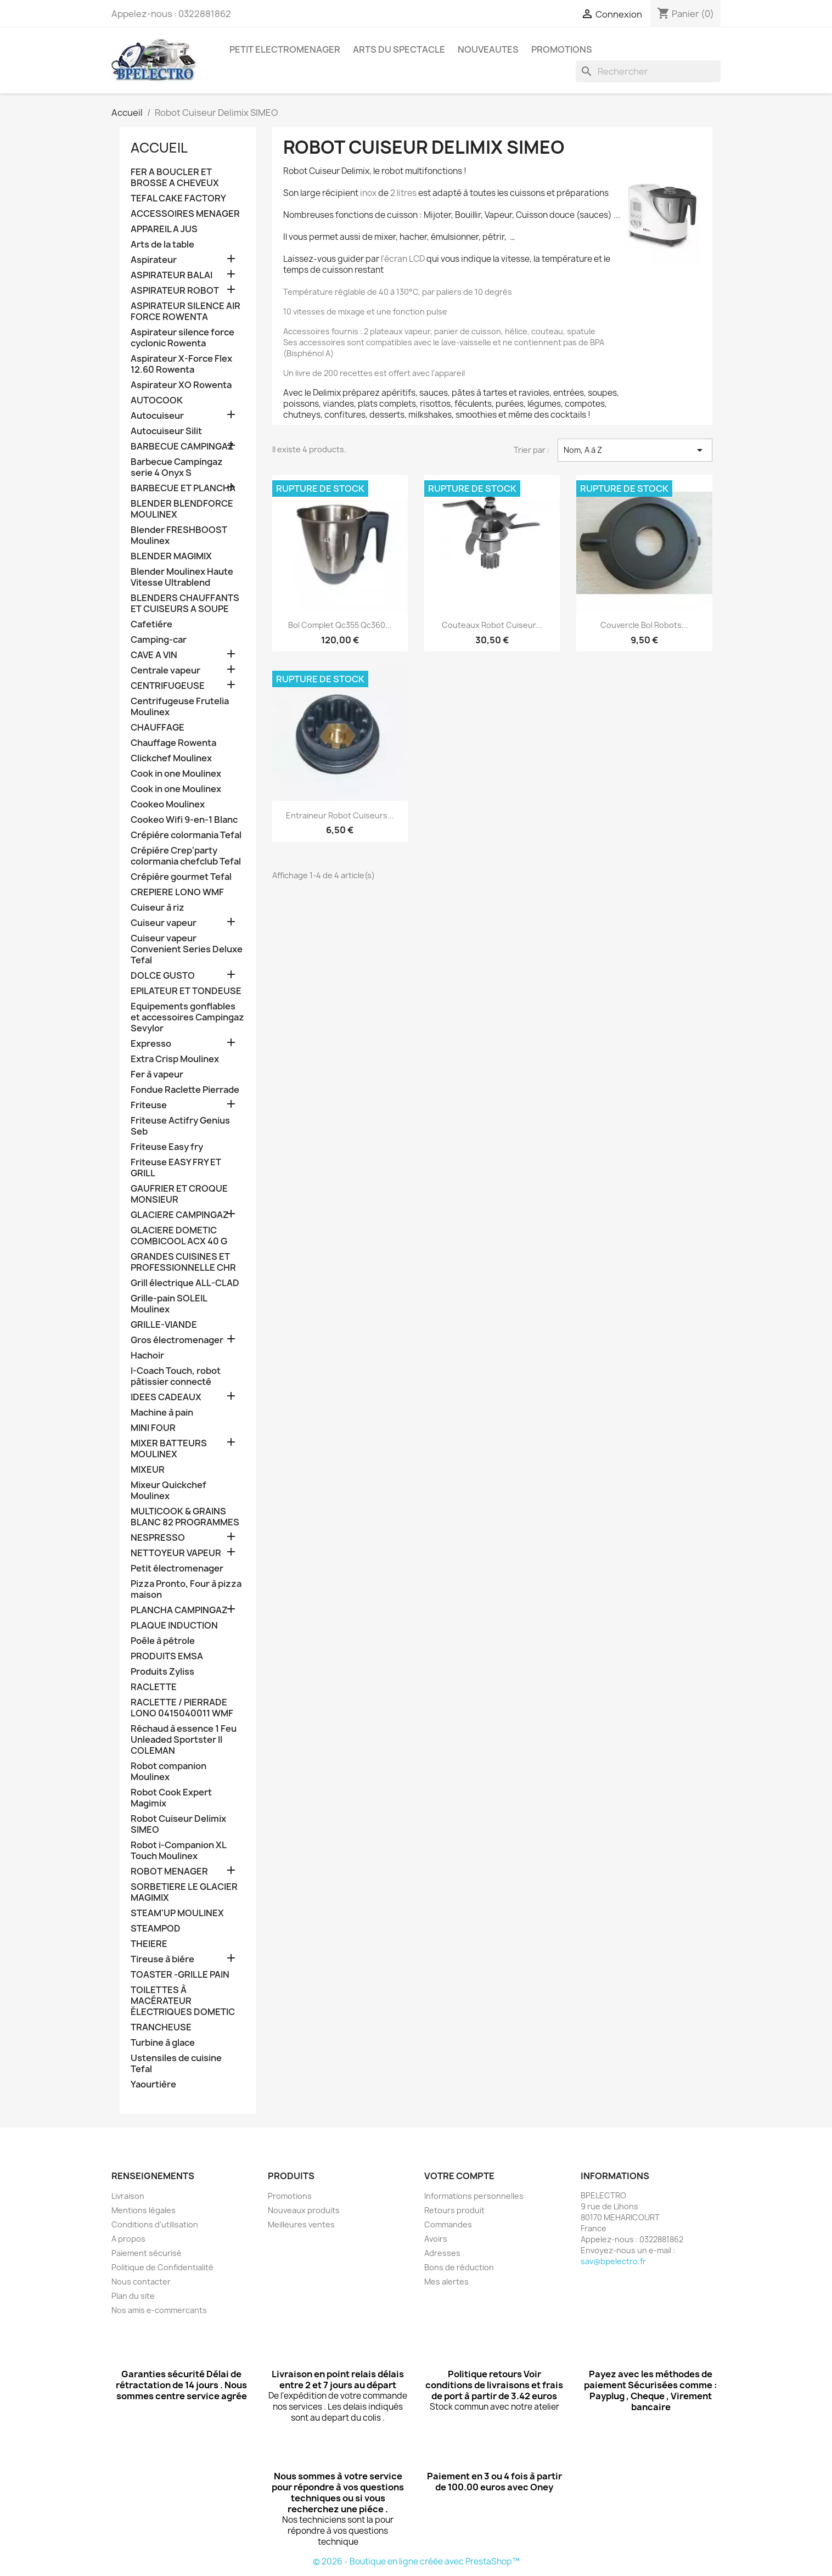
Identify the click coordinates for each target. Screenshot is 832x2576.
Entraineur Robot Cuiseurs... (340, 815)
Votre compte (459, 2176)
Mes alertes (446, 2281)
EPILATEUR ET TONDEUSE (186, 991)
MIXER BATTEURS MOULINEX (169, 1449)
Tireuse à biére (162, 1959)
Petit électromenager (177, 1568)
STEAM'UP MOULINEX (177, 1913)
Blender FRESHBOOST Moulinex (179, 535)
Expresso (151, 1044)
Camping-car (159, 640)
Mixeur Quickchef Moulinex (168, 1490)
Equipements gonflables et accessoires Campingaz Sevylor (187, 1017)
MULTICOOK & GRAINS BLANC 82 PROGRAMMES (185, 1517)
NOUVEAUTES (488, 49)
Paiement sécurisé (146, 2253)
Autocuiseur (157, 416)
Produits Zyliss (162, 1671)
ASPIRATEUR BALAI (171, 275)
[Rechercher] (648, 71)
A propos (128, 2238)
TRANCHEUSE (161, 2027)
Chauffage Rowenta (173, 743)
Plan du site (133, 2296)
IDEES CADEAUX (166, 1397)
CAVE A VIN (154, 655)
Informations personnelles (474, 2196)
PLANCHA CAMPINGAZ (179, 1610)
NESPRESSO (158, 1538)
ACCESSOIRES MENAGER (185, 214)
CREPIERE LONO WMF (177, 892)
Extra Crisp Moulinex (175, 1059)
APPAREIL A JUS (164, 229)
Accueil (159, 147)
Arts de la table (162, 244)
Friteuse (149, 1105)
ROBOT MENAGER (169, 1871)
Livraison (127, 2196)
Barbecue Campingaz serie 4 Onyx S (177, 467)
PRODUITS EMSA (167, 1656)
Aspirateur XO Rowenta (181, 385)
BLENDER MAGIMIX (171, 556)
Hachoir (147, 1355)
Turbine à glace (163, 2043)
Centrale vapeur (165, 670)
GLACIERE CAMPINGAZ (180, 1215)
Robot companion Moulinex (168, 1771)
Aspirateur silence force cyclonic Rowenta (182, 338)
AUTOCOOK (157, 400)
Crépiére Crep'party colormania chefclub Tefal (186, 856)
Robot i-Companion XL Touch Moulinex (178, 1850)
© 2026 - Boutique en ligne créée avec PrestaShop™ (416, 2561)
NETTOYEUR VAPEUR (176, 1553)
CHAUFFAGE (157, 727)
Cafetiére (151, 624)
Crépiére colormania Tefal (186, 835)
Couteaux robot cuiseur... (492, 625)
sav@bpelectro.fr (613, 2261)
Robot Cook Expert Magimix (171, 1798)
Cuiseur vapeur (163, 923)
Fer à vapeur (157, 1074)
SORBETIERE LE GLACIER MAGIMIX (184, 1892)
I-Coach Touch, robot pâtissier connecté (176, 1376)
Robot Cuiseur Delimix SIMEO (178, 1824)
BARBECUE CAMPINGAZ (182, 446)
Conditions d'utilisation (154, 2224)
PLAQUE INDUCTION (174, 1625)
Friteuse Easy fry (167, 1147)
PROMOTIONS (561, 49)
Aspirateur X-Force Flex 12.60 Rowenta (181, 364)
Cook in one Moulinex (176, 773)
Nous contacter (141, 2281)
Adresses (442, 2253)
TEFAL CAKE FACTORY (178, 198)
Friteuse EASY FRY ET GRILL (176, 1168)
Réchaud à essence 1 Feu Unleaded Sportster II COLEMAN (184, 1739)
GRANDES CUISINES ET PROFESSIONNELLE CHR (183, 1262)
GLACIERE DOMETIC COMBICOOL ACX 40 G (179, 1236)
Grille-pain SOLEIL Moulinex (169, 1304)
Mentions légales (143, 2210)
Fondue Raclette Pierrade (185, 1090)
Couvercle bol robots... (644, 625)
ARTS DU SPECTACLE (399, 49)
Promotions (290, 2196)
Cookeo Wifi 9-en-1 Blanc (184, 820)
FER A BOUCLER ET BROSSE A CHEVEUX (175, 177)
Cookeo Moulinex (168, 804)
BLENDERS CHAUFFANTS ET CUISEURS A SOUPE (185, 603)
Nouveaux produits (304, 2210)
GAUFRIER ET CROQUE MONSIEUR (179, 1194)
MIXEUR (148, 1469)
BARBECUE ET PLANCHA (183, 488)
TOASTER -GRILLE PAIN (180, 1974)
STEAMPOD (156, 1928)
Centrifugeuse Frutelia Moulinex (180, 706)
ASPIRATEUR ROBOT (175, 290)
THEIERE (149, 1944)
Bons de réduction (459, 2267)
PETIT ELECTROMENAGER (284, 49)
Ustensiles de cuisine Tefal (176, 2063)
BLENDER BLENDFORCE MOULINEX (182, 509)
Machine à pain (162, 1412)
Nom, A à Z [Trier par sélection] (635, 450)
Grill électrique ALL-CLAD (185, 1283)
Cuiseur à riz (157, 907)
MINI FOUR (153, 1428)
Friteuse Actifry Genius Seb (180, 1126)
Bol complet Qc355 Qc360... (340, 625)
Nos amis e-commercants (159, 2310)
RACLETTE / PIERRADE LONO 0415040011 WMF (182, 1708)
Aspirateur (154, 260)
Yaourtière (153, 2084)
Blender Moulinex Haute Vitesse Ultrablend (182, 577)
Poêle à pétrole (163, 1641)
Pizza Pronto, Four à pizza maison (186, 1589)
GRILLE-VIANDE (164, 1325)
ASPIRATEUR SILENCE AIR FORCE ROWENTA (185, 311)
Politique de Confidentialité (162, 2267)
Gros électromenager (177, 1340)
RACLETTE (154, 1687)
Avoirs (435, 2238)
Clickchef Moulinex (171, 758)
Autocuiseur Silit (166, 431)
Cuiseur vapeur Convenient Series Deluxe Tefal (187, 949)
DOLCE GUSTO (163, 975)
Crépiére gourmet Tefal (181, 877)
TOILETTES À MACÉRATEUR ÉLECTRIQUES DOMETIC (183, 2001)
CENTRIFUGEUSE (168, 686)
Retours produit (454, 2210)
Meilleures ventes (301, 2224)
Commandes (448, 2224)
